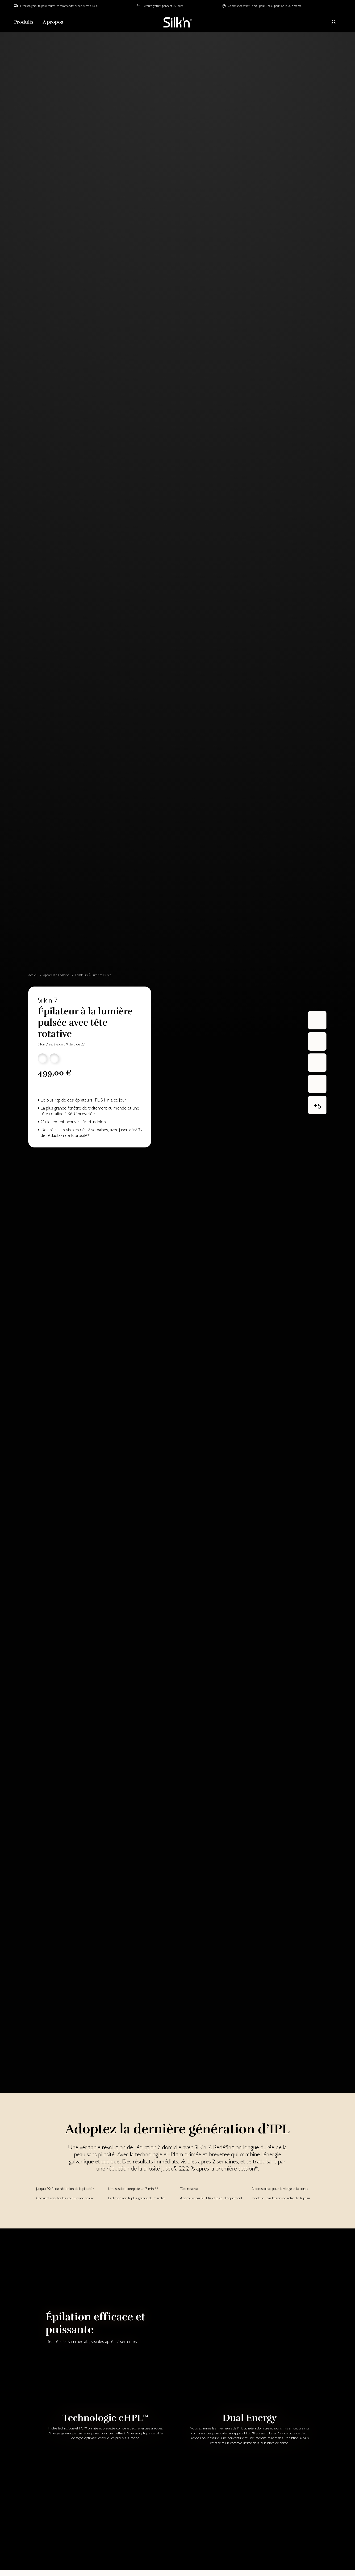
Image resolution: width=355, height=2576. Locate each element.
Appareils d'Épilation (56, 975)
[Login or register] (333, 22)
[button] (317, 1105)
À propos (53, 22)
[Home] (177, 22)
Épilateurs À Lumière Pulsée (93, 975)
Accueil (32, 975)
